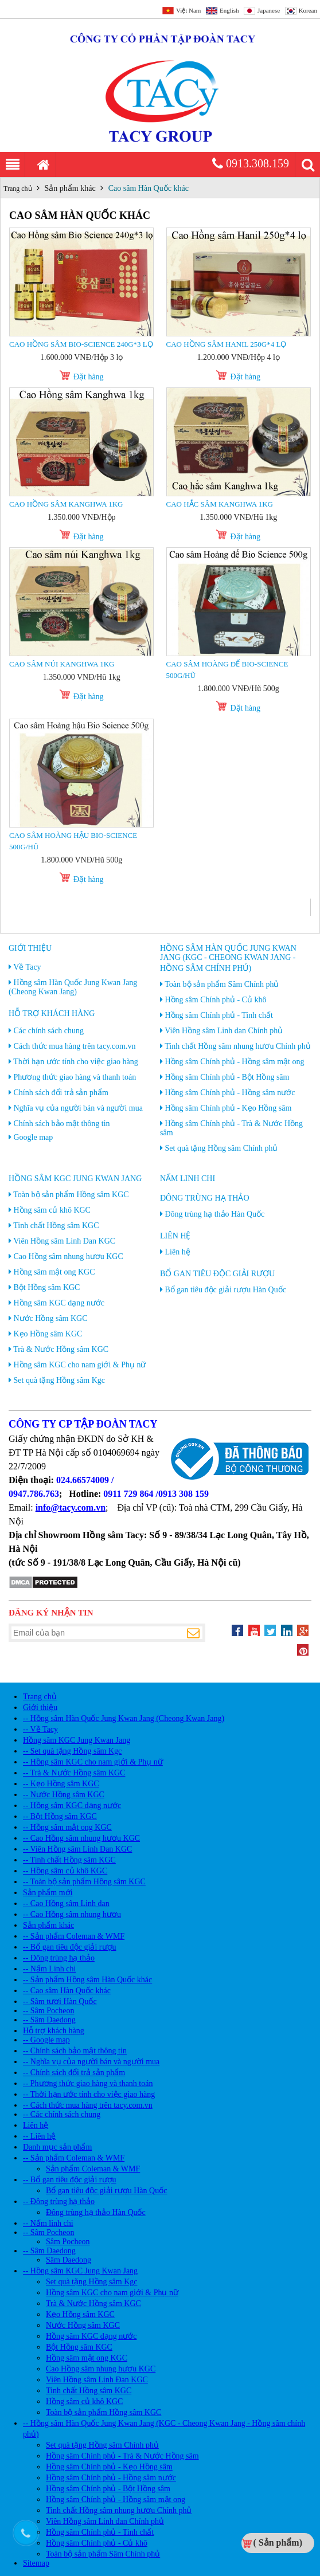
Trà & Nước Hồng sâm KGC (60, 1349)
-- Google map (46, 2040)
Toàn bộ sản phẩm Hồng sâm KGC (70, 1194)
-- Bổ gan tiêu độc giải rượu (69, 1947)
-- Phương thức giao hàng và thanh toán (88, 2083)
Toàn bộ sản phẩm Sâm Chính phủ (222, 984)
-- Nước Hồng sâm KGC (63, 1794)
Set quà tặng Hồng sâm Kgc (59, 1380)
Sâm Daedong (68, 2260)
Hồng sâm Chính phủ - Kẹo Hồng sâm (228, 1108)
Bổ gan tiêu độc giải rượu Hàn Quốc (225, 1289)
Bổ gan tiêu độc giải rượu (217, 1273)
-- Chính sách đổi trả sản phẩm (74, 2072)
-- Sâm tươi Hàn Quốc (60, 2001)
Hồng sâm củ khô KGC (52, 1210)
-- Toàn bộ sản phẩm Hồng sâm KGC (84, 1881)
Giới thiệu (30, 948)
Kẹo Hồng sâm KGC (48, 1334)
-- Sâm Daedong (49, 2020)
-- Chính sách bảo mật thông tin (75, 2050)
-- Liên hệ (39, 2136)
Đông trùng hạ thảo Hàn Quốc (215, 1214)
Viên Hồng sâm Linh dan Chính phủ (224, 1030)
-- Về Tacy (40, 1729)
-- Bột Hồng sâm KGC (60, 1816)
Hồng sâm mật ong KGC (54, 1272)
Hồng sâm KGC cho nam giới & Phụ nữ (80, 1364)
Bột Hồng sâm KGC (47, 1287)
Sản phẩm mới (47, 1892)
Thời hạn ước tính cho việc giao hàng (75, 1061)
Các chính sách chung (49, 1030)
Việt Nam (188, 10)
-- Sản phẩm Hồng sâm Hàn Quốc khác (87, 1979)
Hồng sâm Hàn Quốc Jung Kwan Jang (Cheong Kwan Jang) (73, 987)
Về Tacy (27, 967)
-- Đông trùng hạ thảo (59, 1958)
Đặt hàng (88, 377)
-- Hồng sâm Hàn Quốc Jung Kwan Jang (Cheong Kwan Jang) (123, 1718)
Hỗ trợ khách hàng (52, 1013)
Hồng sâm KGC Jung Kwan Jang (75, 1178)
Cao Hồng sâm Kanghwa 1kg (66, 504)
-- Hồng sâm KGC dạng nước (72, 1805)
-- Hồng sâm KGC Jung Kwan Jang (80, 2271)
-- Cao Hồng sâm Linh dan (66, 1903)
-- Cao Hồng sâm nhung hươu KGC (81, 1838)
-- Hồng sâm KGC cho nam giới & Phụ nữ (93, 1762)
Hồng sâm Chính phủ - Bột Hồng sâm (227, 1077)
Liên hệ (175, 1236)
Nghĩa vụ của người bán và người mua (78, 1108)
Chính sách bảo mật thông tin (62, 1123)
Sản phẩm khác (70, 188)
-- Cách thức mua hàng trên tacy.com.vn (88, 2105)
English (229, 10)
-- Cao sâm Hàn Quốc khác (67, 1990)
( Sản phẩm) (277, 2542)
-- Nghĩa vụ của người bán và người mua (91, 2061)
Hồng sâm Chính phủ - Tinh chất (219, 1015)
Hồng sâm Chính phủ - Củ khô (216, 999)
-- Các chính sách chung (61, 2114)
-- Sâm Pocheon (48, 2010)
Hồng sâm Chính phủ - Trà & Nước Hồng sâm (122, 2456)
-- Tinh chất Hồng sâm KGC (69, 1860)
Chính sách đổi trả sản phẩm (61, 1092)
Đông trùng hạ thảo (204, 1198)
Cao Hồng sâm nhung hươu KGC (68, 1256)
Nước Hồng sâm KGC (51, 1318)
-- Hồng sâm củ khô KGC (65, 1871)
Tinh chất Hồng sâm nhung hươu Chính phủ (237, 1046)
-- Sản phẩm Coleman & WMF (73, 1936)
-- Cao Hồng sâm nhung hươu (72, 1914)
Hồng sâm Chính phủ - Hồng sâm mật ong (235, 1061)
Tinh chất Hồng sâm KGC (56, 1225)
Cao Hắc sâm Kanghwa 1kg (219, 504)
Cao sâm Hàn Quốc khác (148, 188)
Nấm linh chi (187, 1178)
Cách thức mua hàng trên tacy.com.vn (75, 1046)
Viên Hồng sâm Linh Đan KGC (64, 1241)
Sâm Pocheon (68, 2241)
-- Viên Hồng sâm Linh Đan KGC (77, 1849)
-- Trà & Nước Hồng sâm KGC (74, 1773)
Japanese (268, 10)
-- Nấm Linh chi (49, 1969)
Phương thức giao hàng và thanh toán (75, 1077)
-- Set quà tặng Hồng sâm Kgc (72, 1751)
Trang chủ (17, 189)
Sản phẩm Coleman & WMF (93, 2169)
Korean (308, 10)
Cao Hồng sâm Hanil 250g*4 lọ (226, 344)
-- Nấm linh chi (48, 2223)
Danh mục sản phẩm (57, 2147)
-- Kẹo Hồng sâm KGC (61, 1783)
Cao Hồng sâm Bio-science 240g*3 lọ (81, 344)
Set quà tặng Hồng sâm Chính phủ (221, 1148)
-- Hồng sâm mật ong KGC (67, 1827)
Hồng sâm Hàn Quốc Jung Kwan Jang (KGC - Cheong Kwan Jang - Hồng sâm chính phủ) (228, 958)
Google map (33, 1137)
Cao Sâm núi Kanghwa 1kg (61, 664)
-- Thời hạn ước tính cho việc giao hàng (89, 2094)
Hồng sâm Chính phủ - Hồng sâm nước (230, 1092)
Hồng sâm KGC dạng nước (59, 1303)
